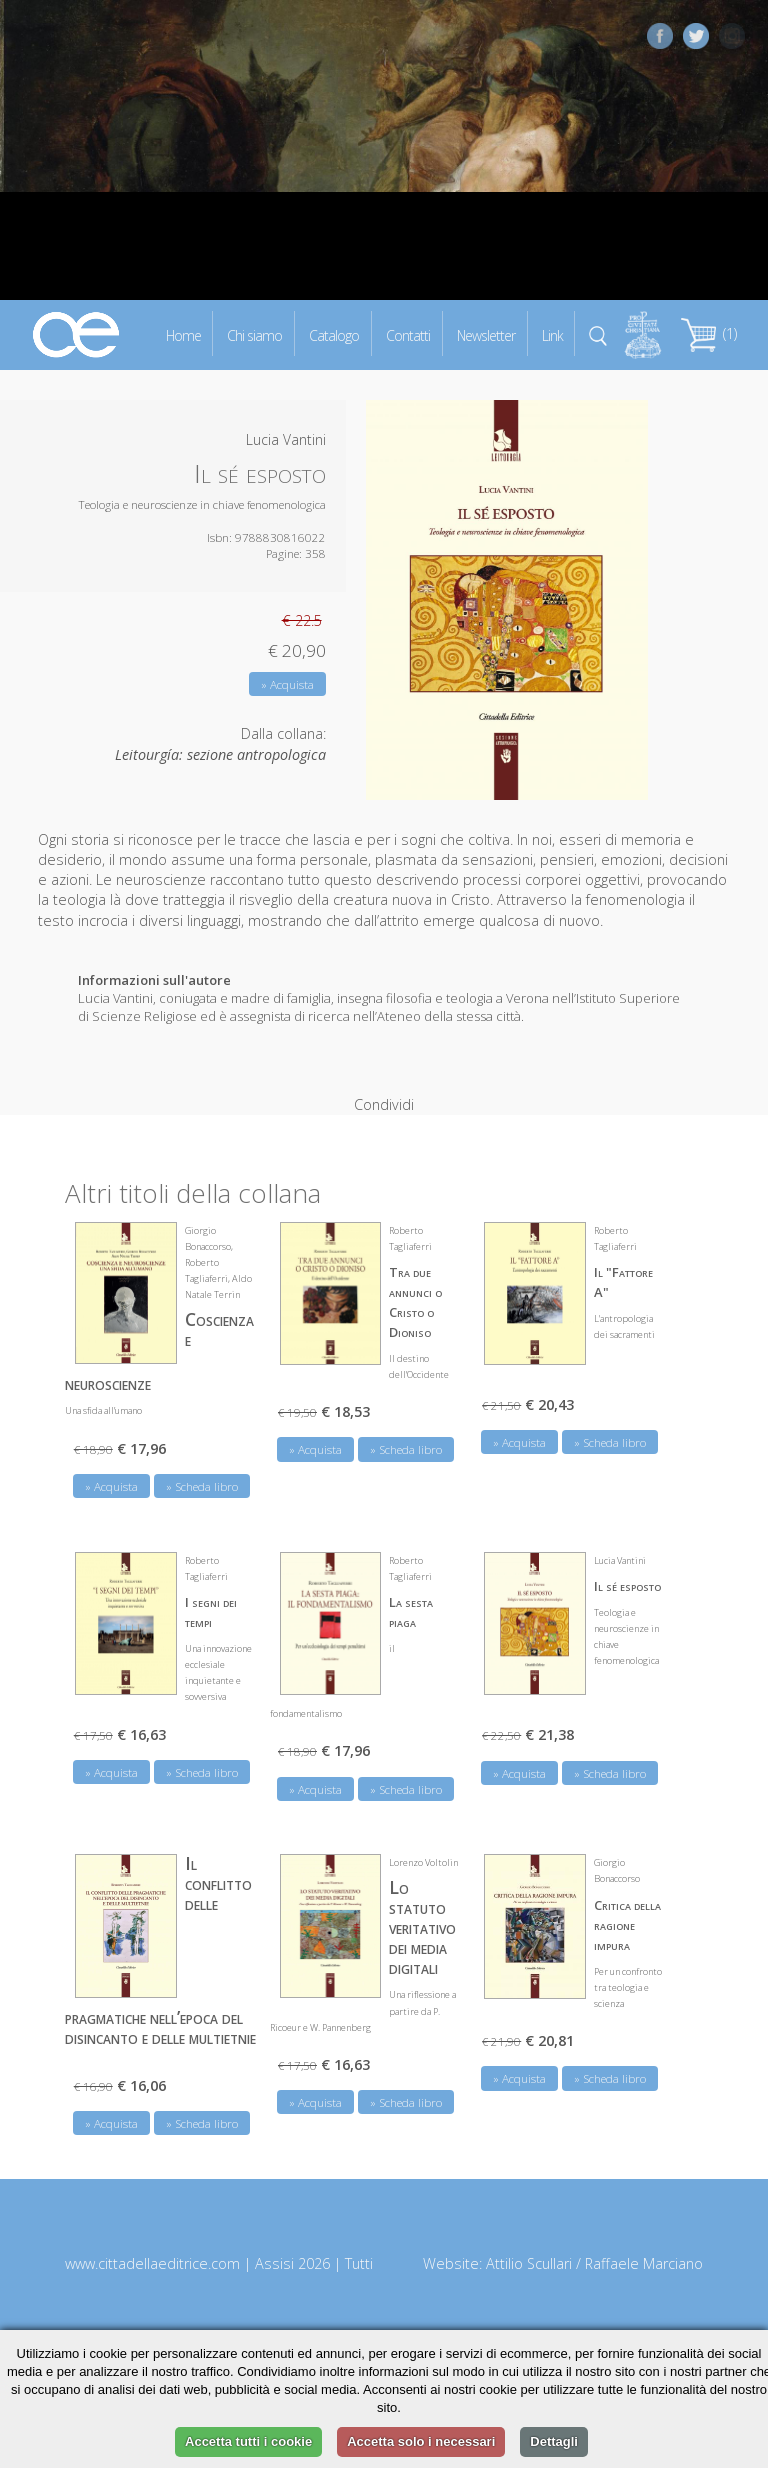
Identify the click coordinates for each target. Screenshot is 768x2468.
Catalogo (334, 334)
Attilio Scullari (529, 2233)
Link (552, 334)
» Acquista (287, 684)
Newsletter (486, 334)
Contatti (408, 334)
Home (183, 334)
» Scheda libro (202, 1456)
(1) (709, 333)
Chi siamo (254, 334)
